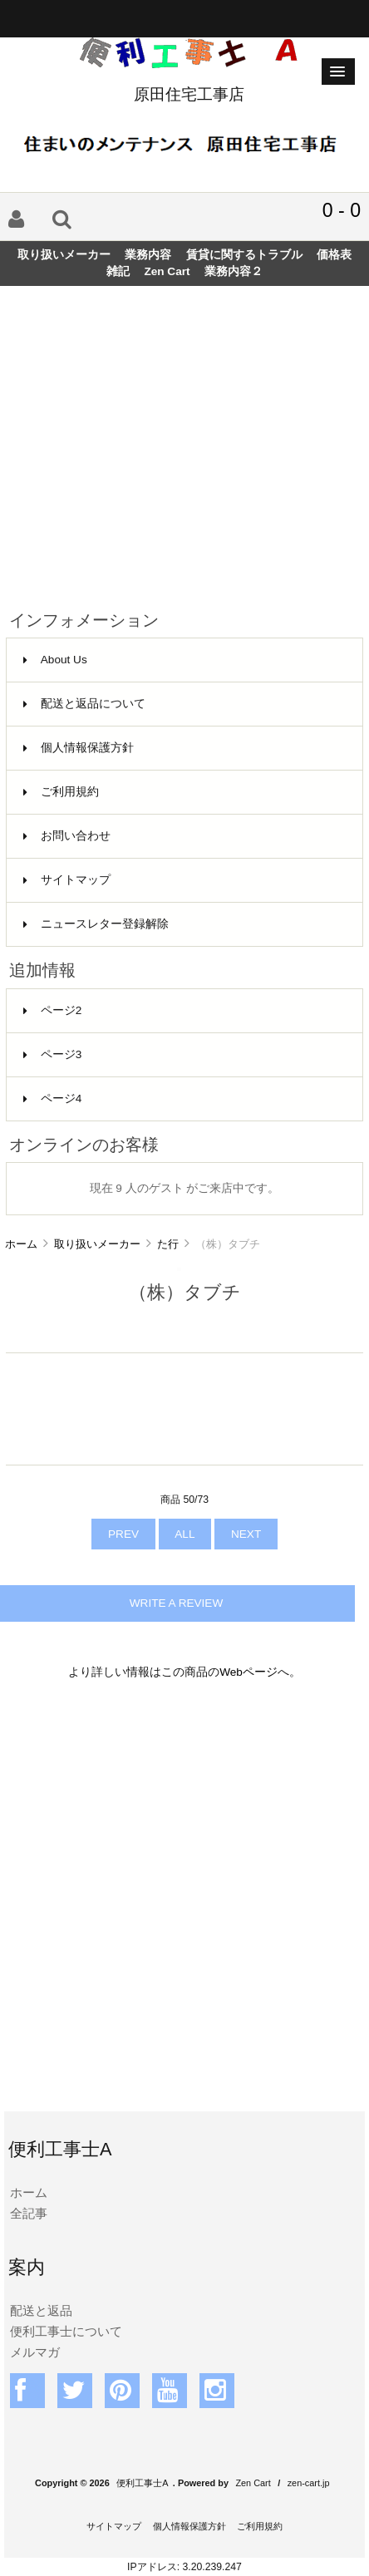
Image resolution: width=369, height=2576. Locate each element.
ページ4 (52, 1098)
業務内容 (148, 255)
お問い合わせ (67, 836)
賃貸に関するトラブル (244, 255)
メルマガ (35, 2352)
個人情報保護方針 (78, 747)
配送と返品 (41, 2310)
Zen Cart (166, 271)
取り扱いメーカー (97, 1244)
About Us (55, 659)
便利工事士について (66, 2331)
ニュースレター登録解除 (96, 924)
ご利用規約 (61, 792)
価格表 (334, 255)
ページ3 (52, 1054)
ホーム (21, 1244)
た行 (168, 1244)
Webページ (248, 1672)
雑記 (118, 271)
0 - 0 (341, 210)
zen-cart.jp (309, 2483)
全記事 (28, 2213)
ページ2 (52, 1010)
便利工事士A (142, 2483)
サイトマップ (67, 880)
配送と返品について (84, 703)
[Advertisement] (184, 441)
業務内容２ (233, 271)
